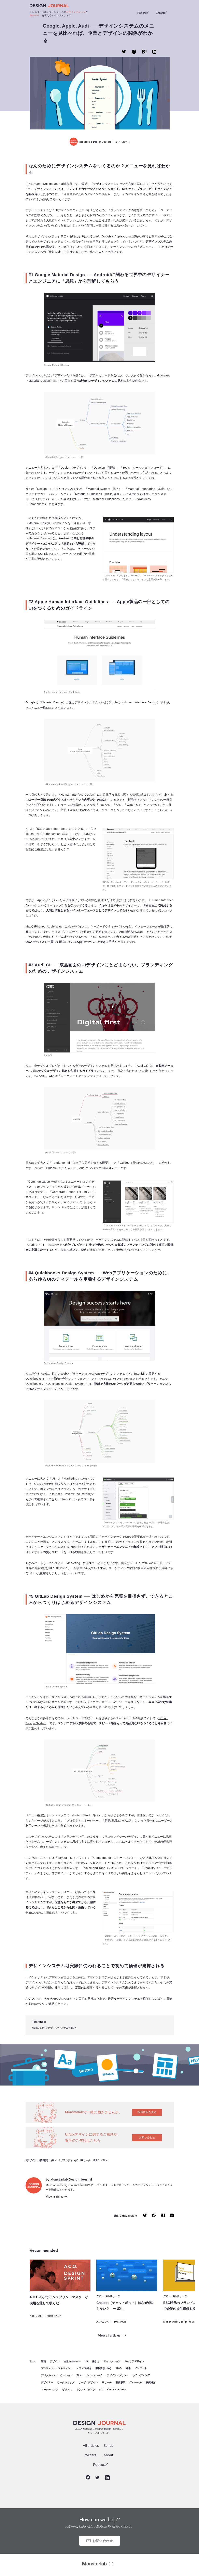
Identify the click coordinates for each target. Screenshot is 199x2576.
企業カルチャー (72, 2361)
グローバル (135, 2382)
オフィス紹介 (84, 2368)
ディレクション (111, 2361)
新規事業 (120, 2382)
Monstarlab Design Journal (90, 141)
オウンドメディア (85, 2389)
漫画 (43, 2361)
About (108, 2454)
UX (86, 2361)
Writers (90, 2454)
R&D (96, 2160)
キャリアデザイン (134, 2361)
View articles (54, 2196)
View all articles (109, 2335)
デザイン (32, 2160)
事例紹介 (150, 2382)
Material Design (39, 380)
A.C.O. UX (36, 2315)
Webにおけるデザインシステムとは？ (54, 2027)
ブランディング (68, 2160)
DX (101, 2389)
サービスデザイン (88, 2382)
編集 (128, 2368)
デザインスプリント (118, 2375)
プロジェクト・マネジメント (57, 2368)
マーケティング (49, 2389)
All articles (91, 2445)
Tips (105, 2160)
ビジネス (67, 2389)
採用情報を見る (147, 2112)
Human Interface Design (140, 702)
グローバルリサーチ (108, 2296)
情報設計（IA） (48, 2160)
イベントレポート (116, 2389)
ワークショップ (65, 2382)
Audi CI (142, 1065)
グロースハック (94, 2375)
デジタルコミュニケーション (57, 2375)
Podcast (142, 13)
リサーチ (85, 2160)
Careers (161, 13)
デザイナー (47, 2382)
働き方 (95, 2361)
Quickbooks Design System (66, 1383)
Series (108, 2445)
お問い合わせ (147, 2137)
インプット (141, 2368)
